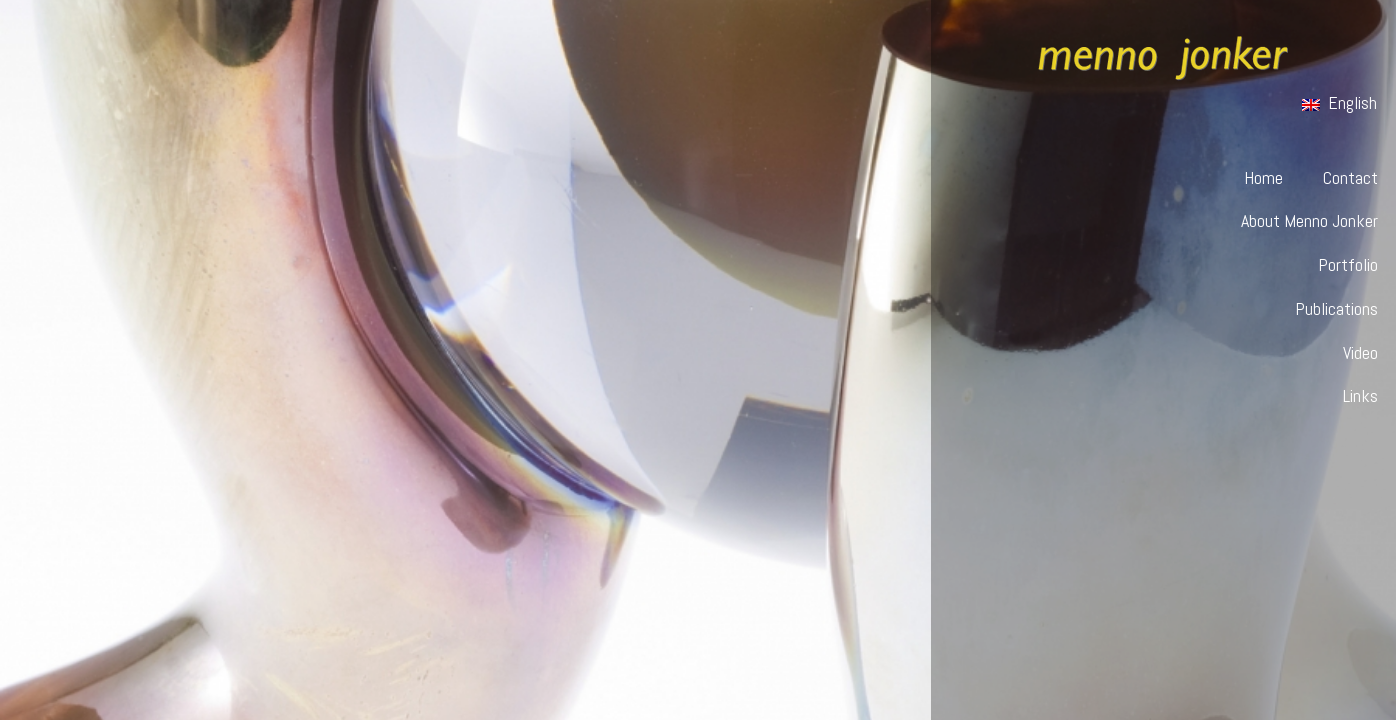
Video (1360, 352)
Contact (1350, 177)
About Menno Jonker (1309, 220)
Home (1263, 177)
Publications (1336, 308)
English (1339, 102)
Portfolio (1348, 264)
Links (1360, 395)
